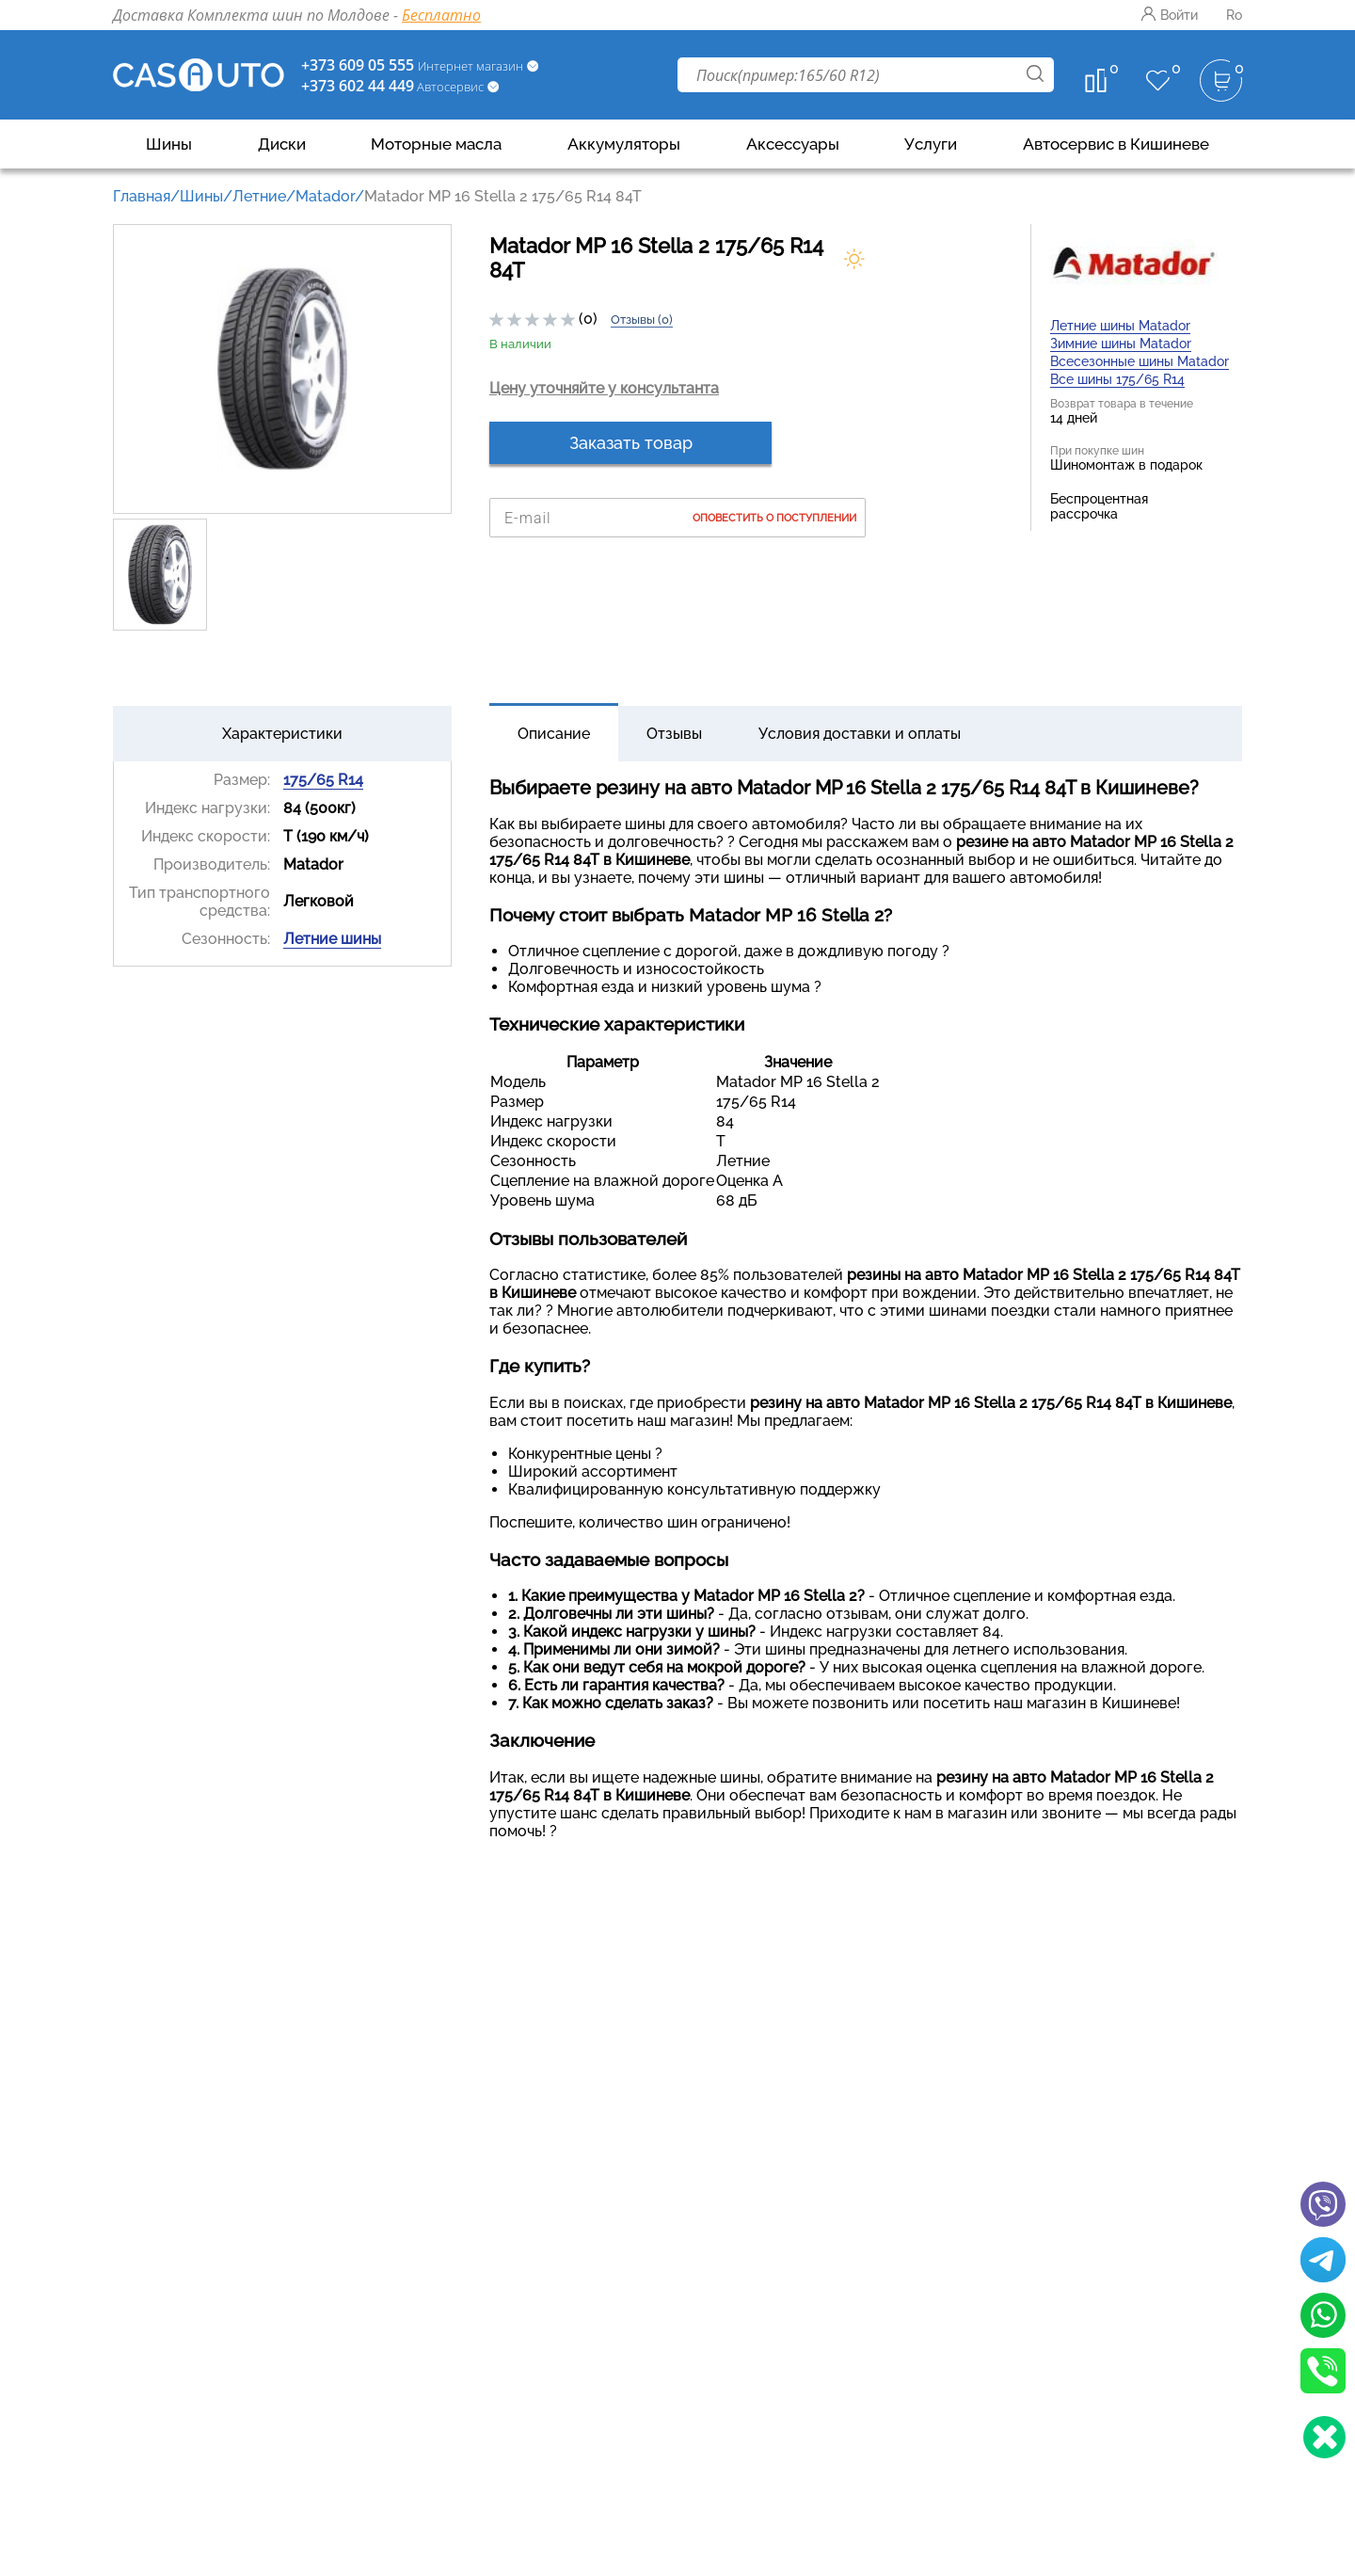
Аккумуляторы (623, 144)
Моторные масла (436, 144)
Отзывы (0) (642, 319)
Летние (259, 196)
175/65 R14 (323, 780)
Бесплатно (441, 15)
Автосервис (450, 86)
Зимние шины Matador (1120, 343)
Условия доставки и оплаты (859, 734)
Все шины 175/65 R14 (1117, 379)
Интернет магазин (472, 65)
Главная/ (146, 196)
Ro (1234, 15)
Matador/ (329, 196)
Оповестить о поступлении (774, 518)
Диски (282, 144)
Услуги (930, 144)
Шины (169, 144)
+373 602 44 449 (357, 85)
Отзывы (674, 734)
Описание (554, 734)
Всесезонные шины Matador (1139, 361)
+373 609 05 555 (357, 65)
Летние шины (332, 939)
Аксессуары (792, 144)
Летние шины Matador (1120, 325)
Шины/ (206, 196)
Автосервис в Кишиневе (1116, 144)
